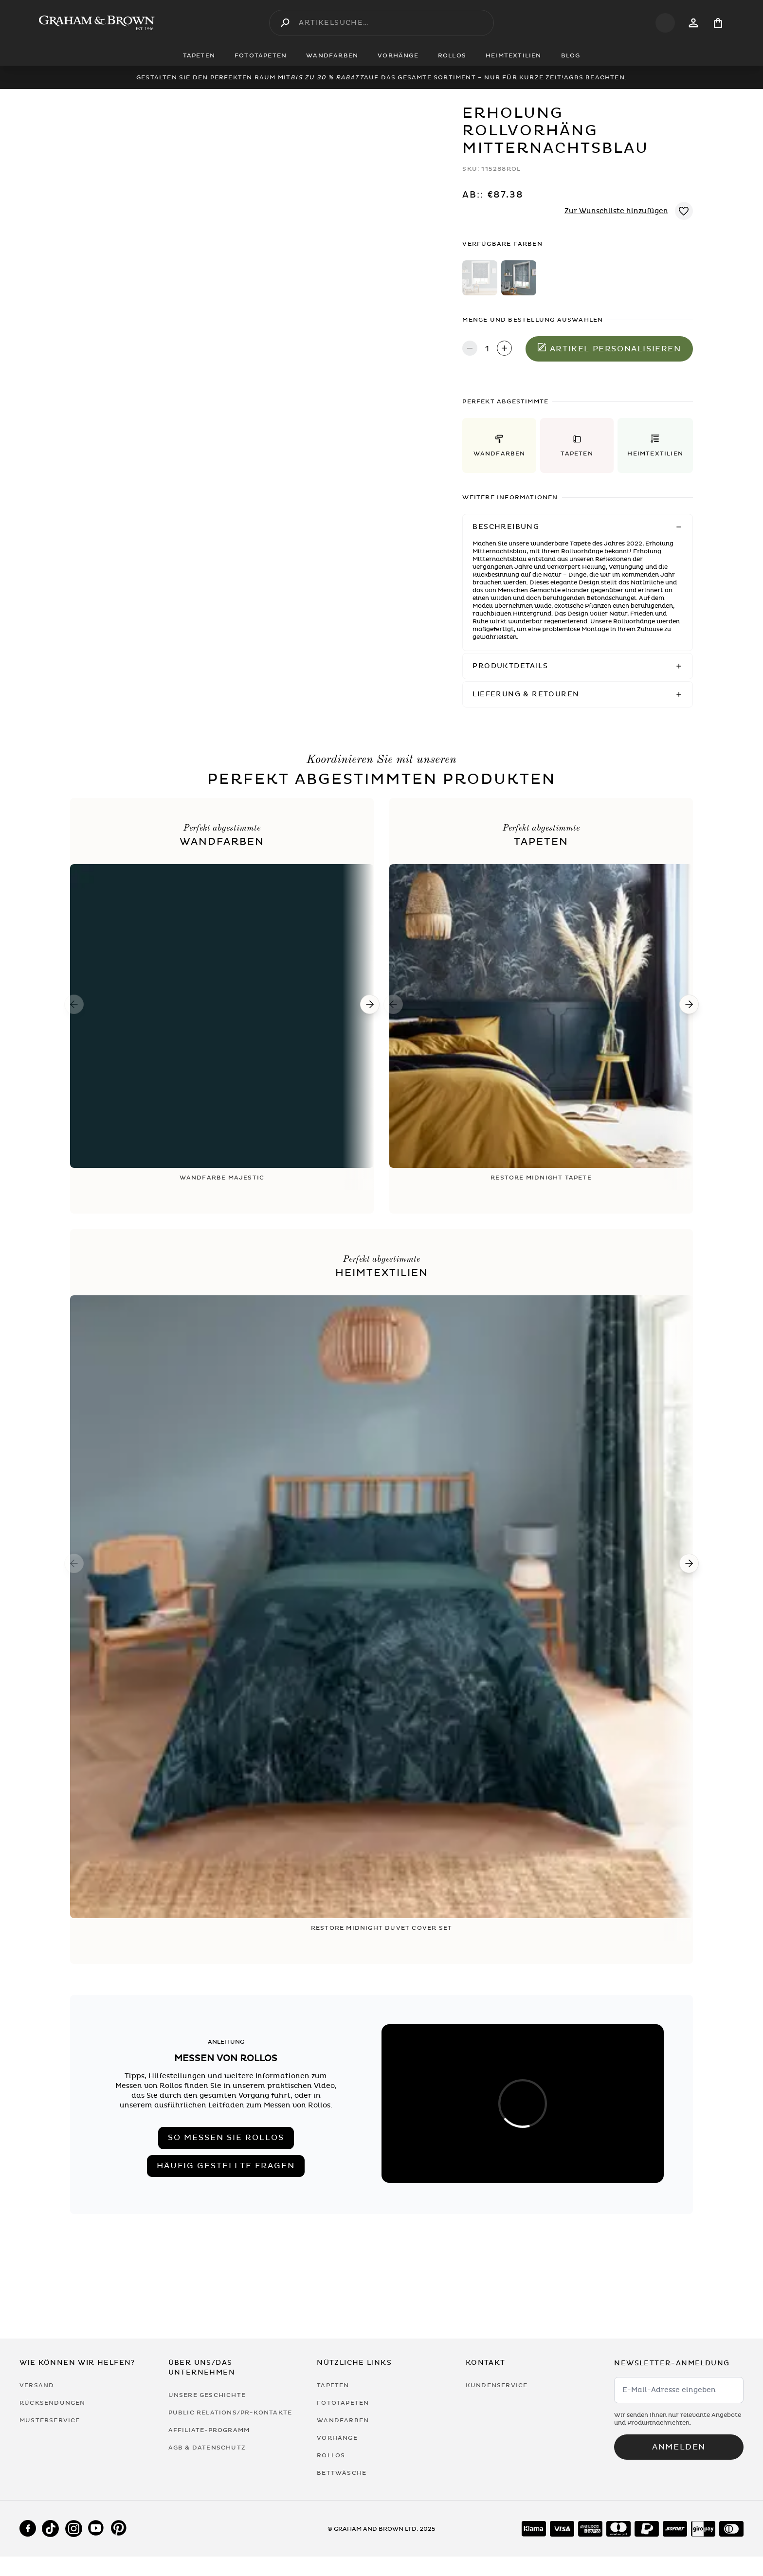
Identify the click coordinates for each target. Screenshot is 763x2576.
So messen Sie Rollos (226, 2137)
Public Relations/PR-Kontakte (230, 2412)
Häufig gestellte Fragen (226, 2166)
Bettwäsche (341, 2472)
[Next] (370, 1004)
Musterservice (49, 2420)
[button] (499, 445)
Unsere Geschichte (207, 2395)
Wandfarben (343, 2420)
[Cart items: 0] (718, 23)
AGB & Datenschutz (207, 2447)
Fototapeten (343, 2402)
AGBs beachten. (595, 77)
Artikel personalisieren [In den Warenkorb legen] (609, 348)
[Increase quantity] (504, 349)
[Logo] (97, 23)
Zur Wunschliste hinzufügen (616, 211)
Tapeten (333, 2385)
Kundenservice (497, 2385)
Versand (36, 2385)
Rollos (331, 2455)
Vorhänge (337, 2437)
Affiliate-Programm (209, 2430)
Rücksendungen (52, 2402)
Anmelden (679, 2447)
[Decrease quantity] (469, 349)
